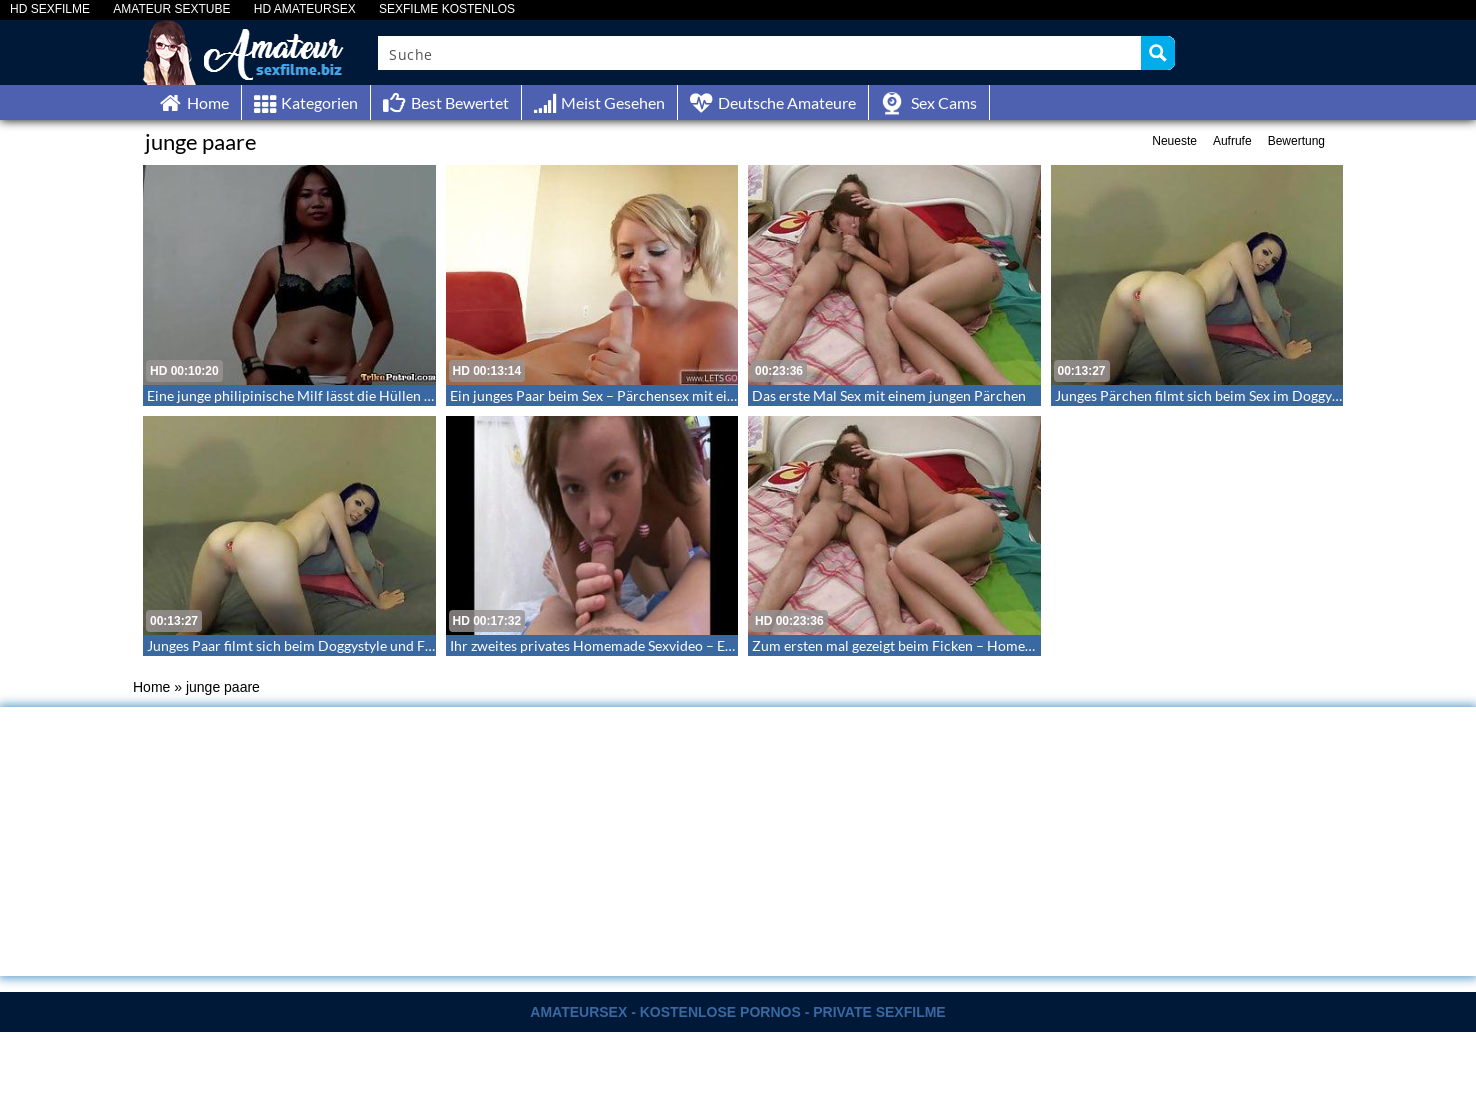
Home (151, 687)
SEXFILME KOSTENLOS (447, 9)
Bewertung (1296, 141)
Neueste (1174, 141)
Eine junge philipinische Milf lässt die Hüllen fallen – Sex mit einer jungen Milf (387, 395)
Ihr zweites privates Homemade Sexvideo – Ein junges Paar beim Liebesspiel (683, 645)
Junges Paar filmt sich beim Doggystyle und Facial (300, 645)
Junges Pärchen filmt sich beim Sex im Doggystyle (1208, 395)
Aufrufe (1232, 141)
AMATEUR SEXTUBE (171, 9)
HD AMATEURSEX (305, 9)
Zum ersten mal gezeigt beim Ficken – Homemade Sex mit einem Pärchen (977, 645)
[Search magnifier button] (1158, 53)
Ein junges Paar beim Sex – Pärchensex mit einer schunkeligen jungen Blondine (693, 395)
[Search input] (760, 53)
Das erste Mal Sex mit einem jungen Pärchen (889, 395)
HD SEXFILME (50, 9)
